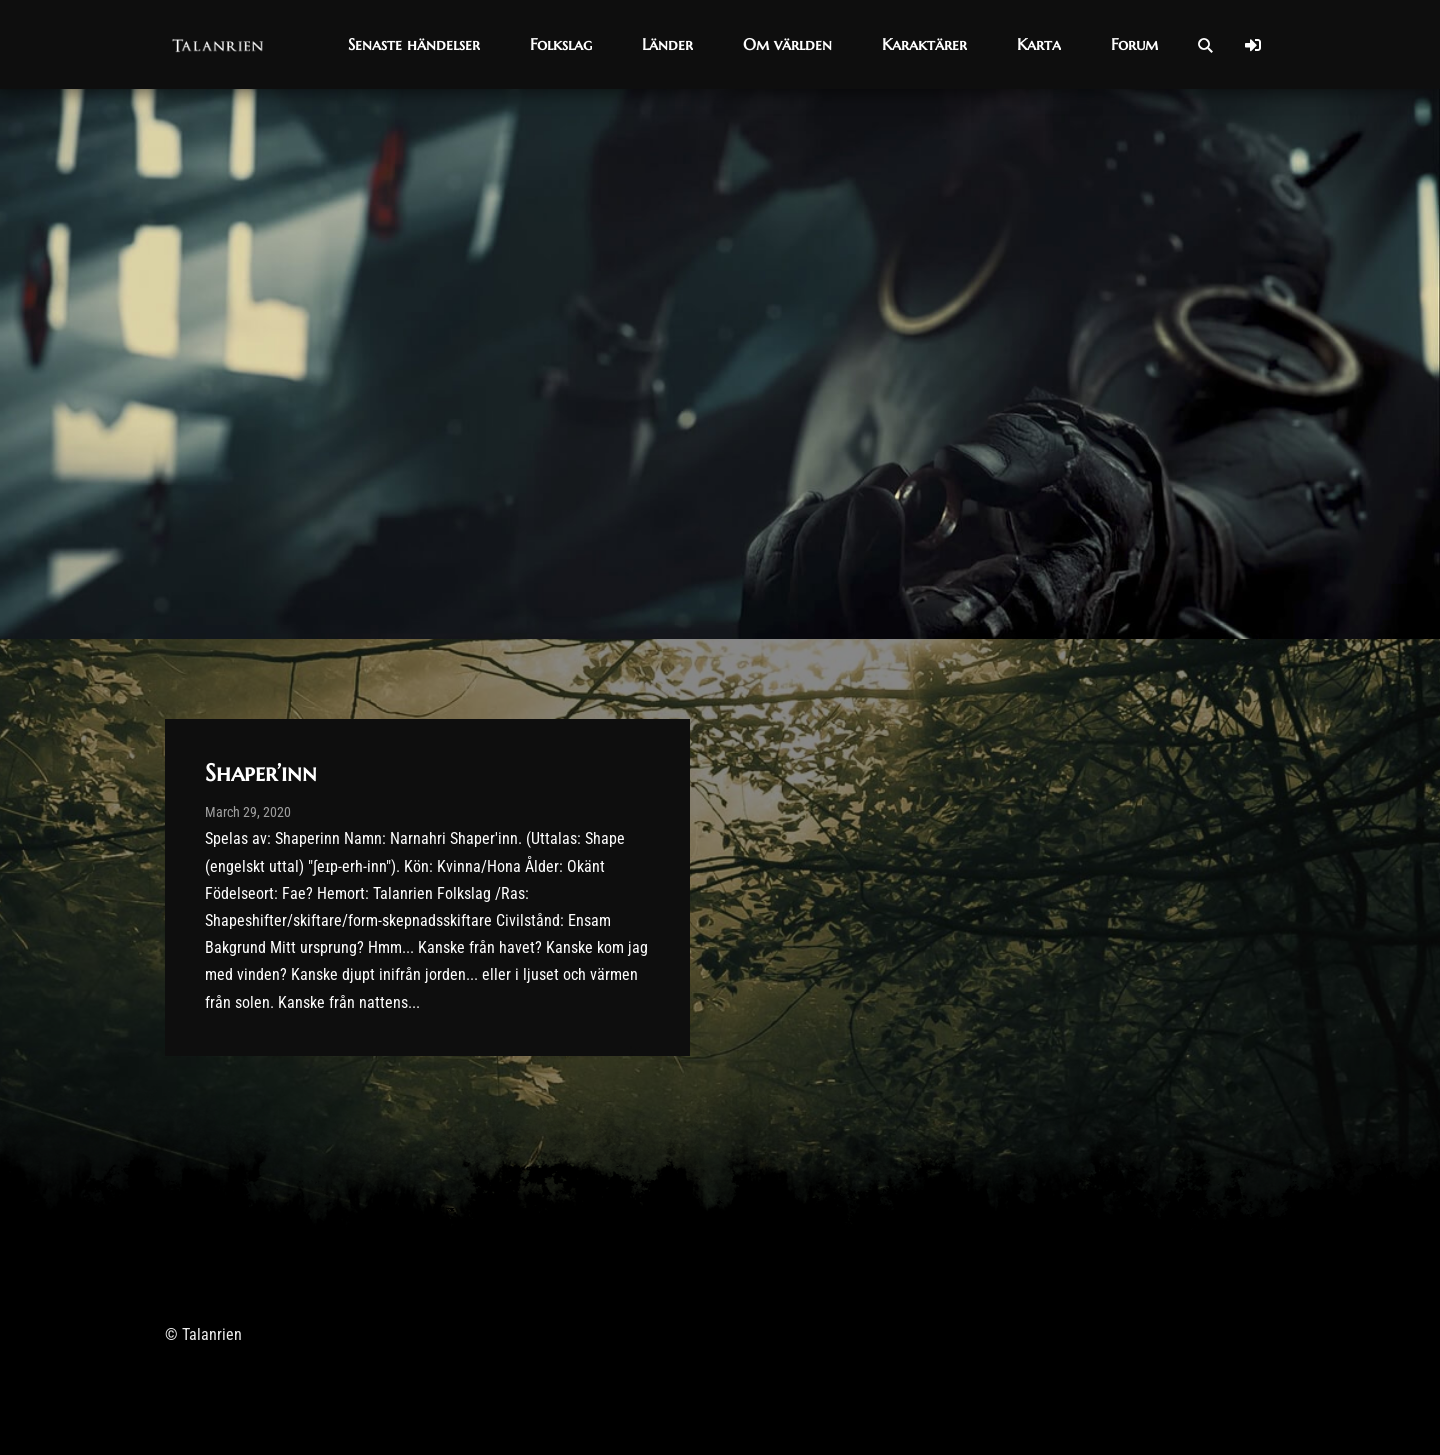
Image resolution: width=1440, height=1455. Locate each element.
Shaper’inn (261, 773)
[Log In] (1253, 45)
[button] (414, 44)
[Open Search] (1205, 45)
